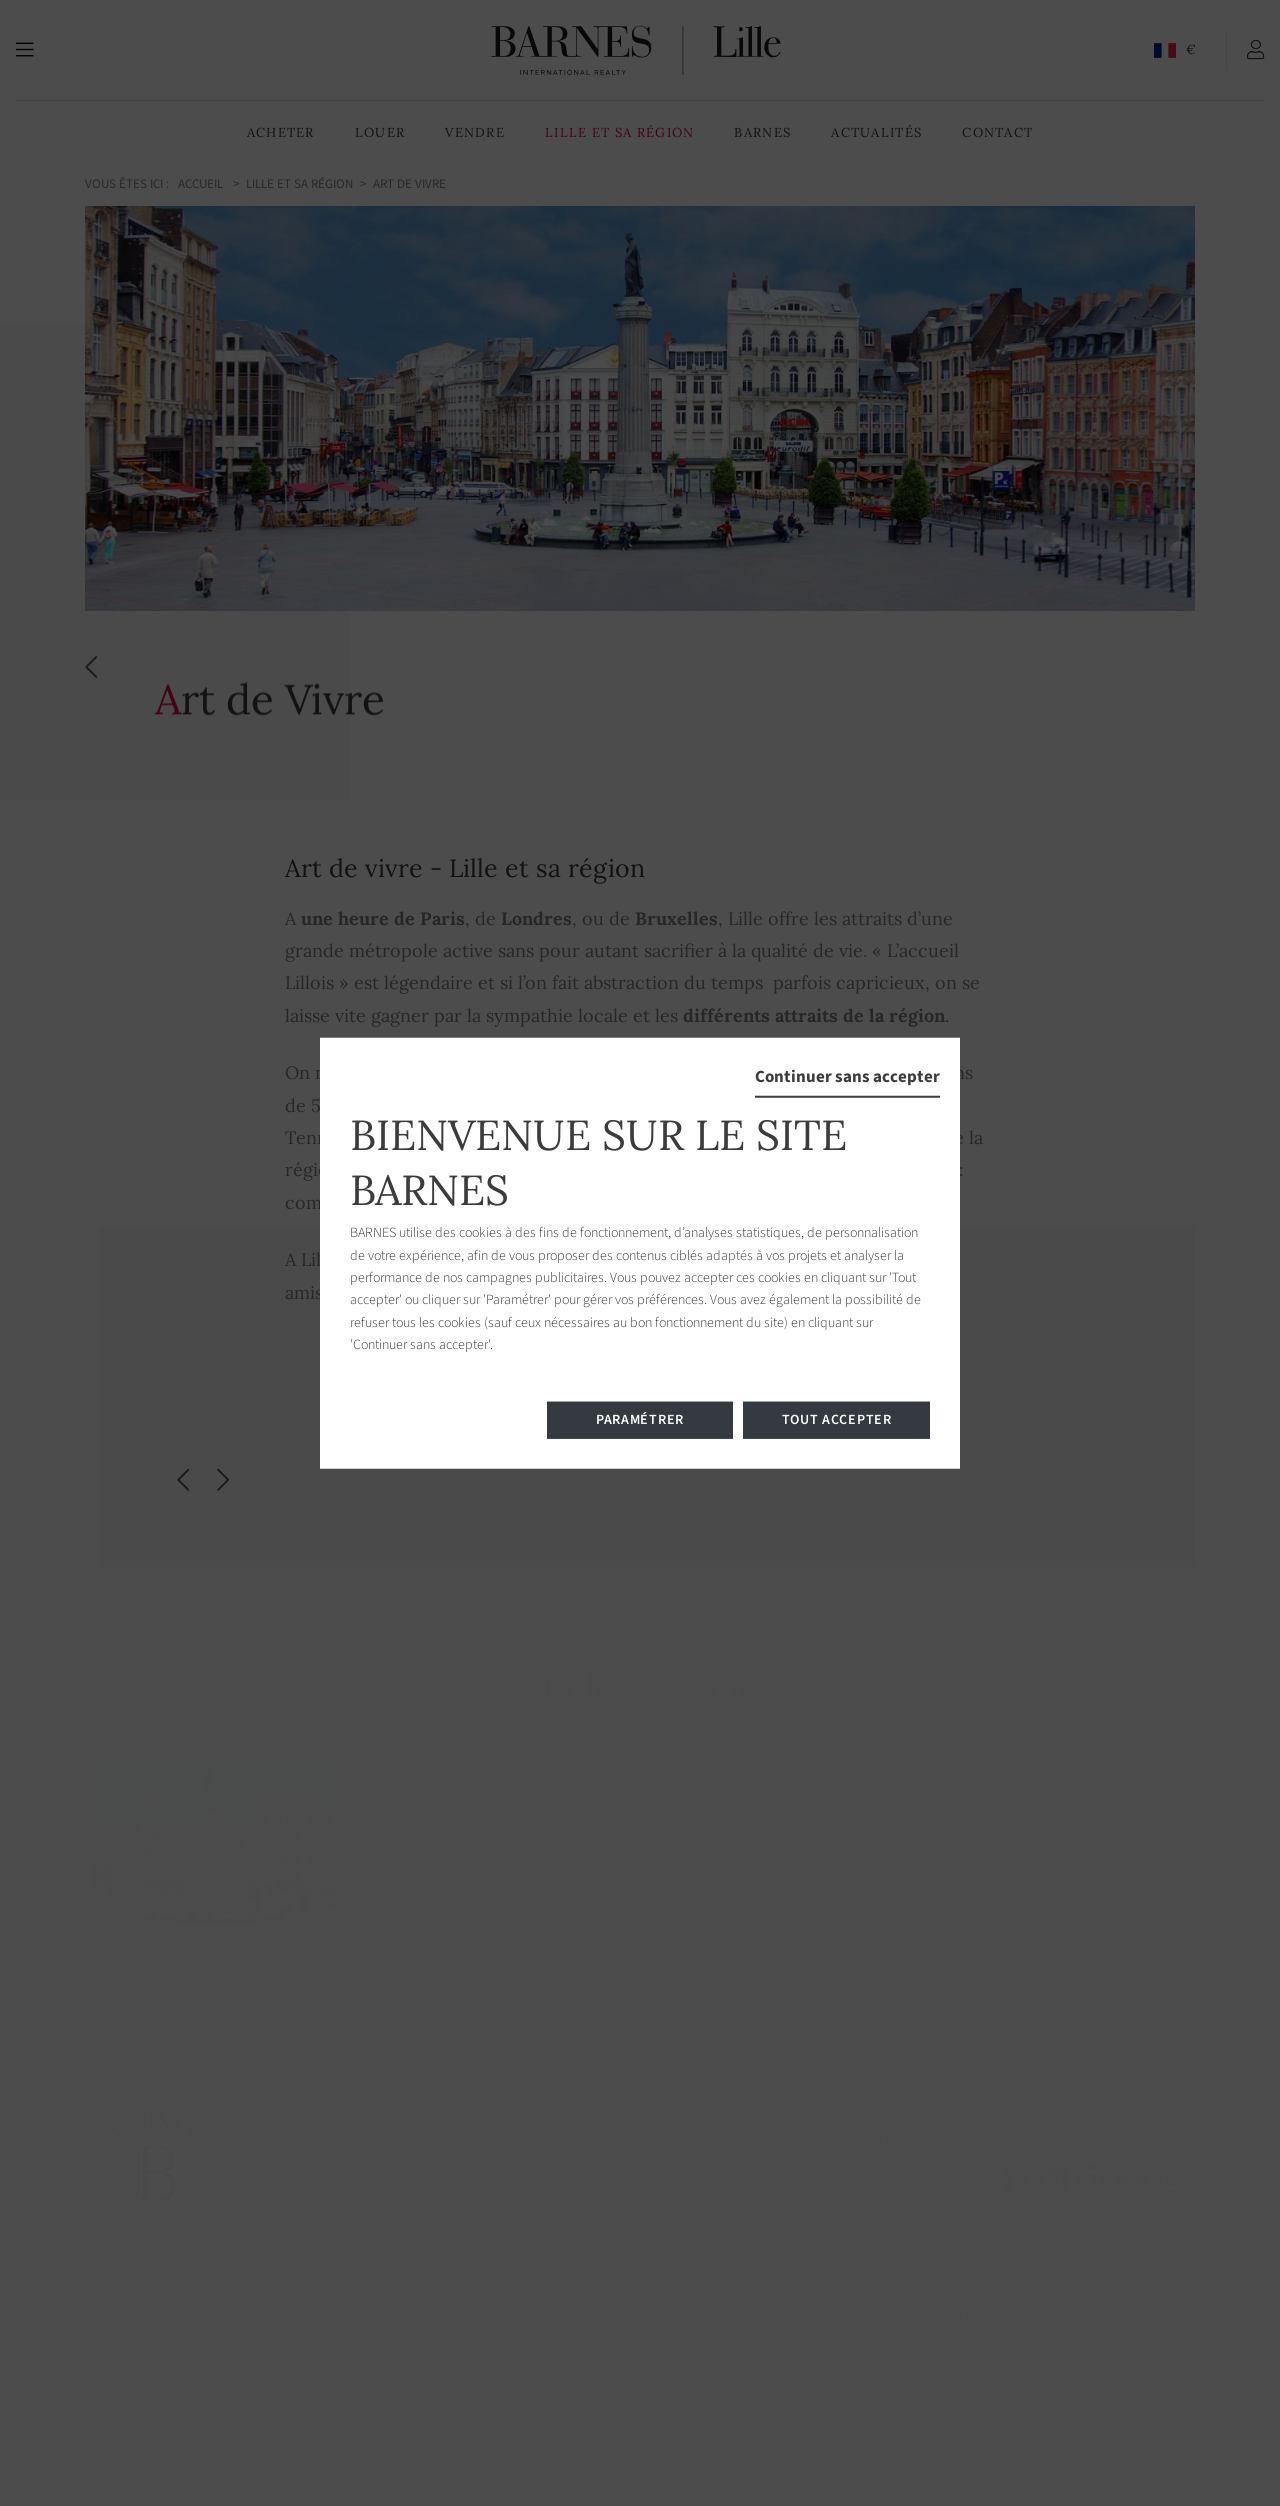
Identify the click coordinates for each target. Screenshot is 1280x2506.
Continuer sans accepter (847, 1077)
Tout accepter (837, 1419)
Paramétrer (640, 1419)
